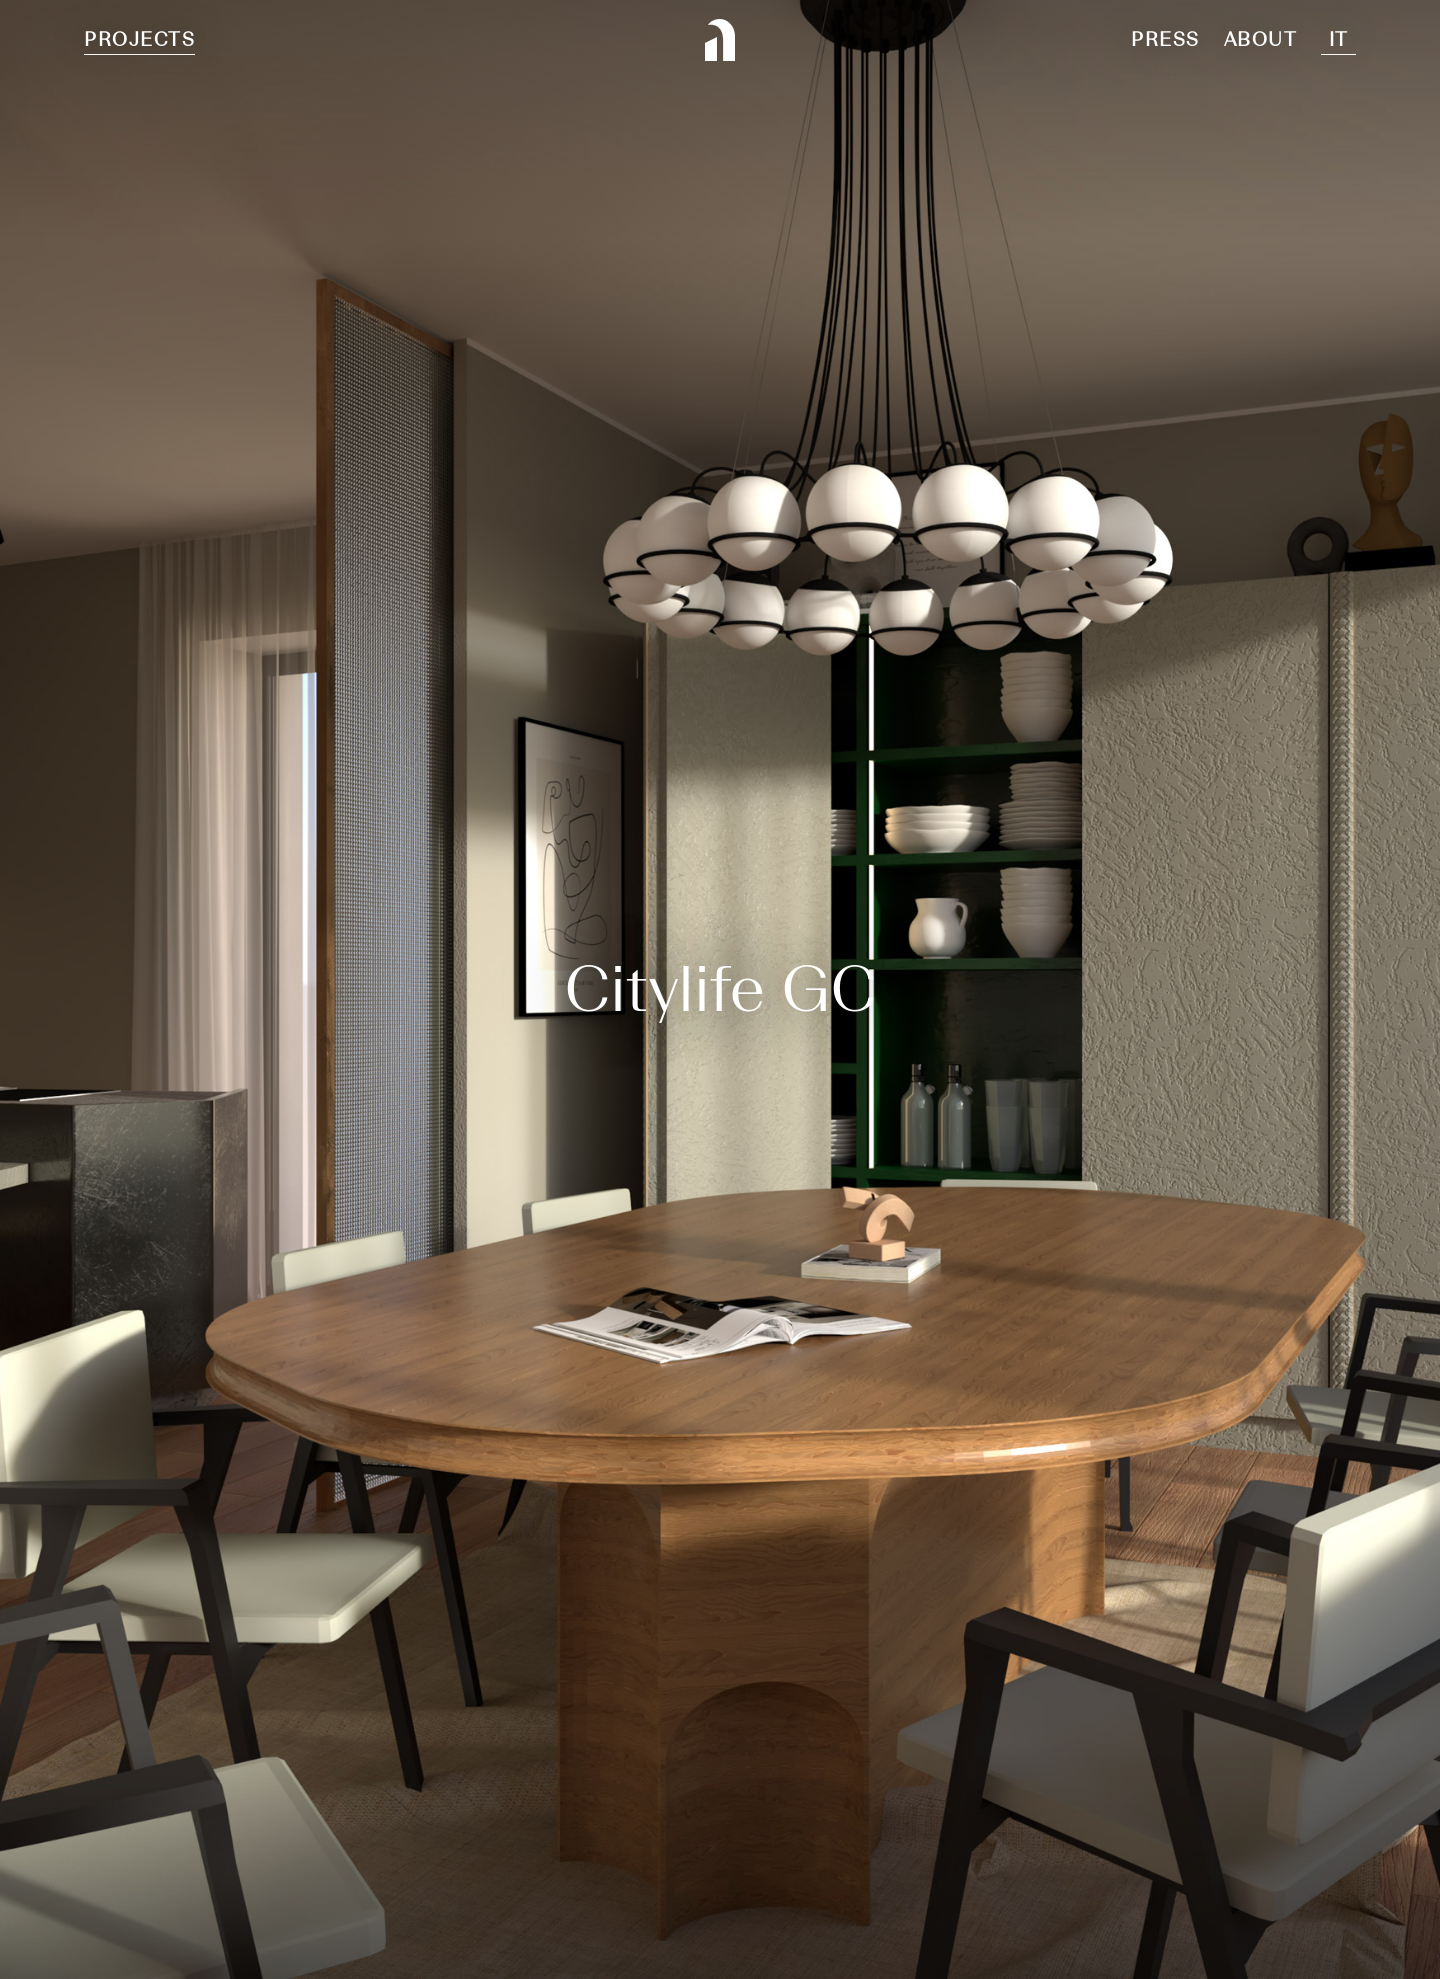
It (1339, 39)
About (1261, 39)
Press (1165, 39)
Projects (139, 39)
